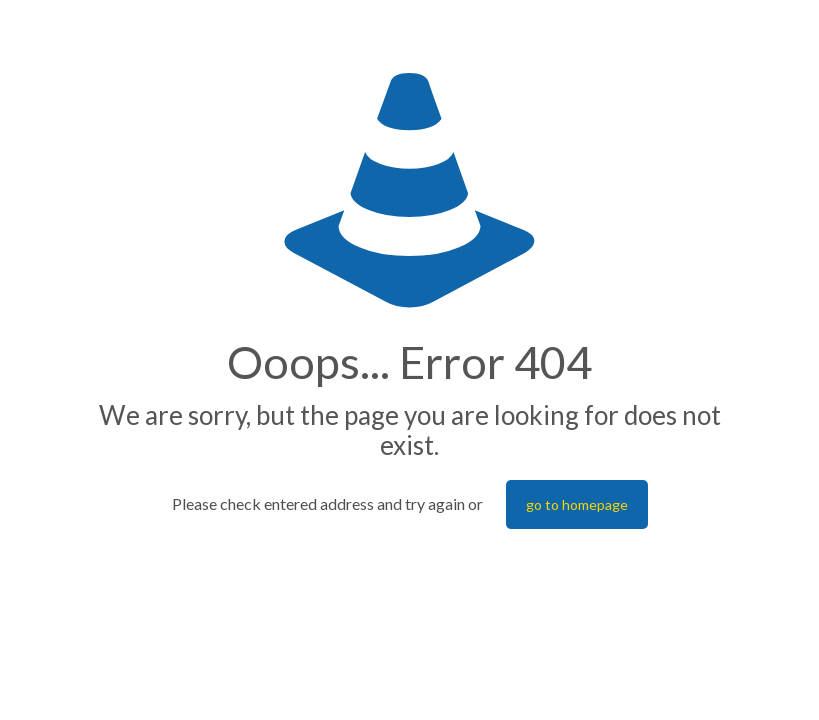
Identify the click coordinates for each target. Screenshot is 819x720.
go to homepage (577, 504)
